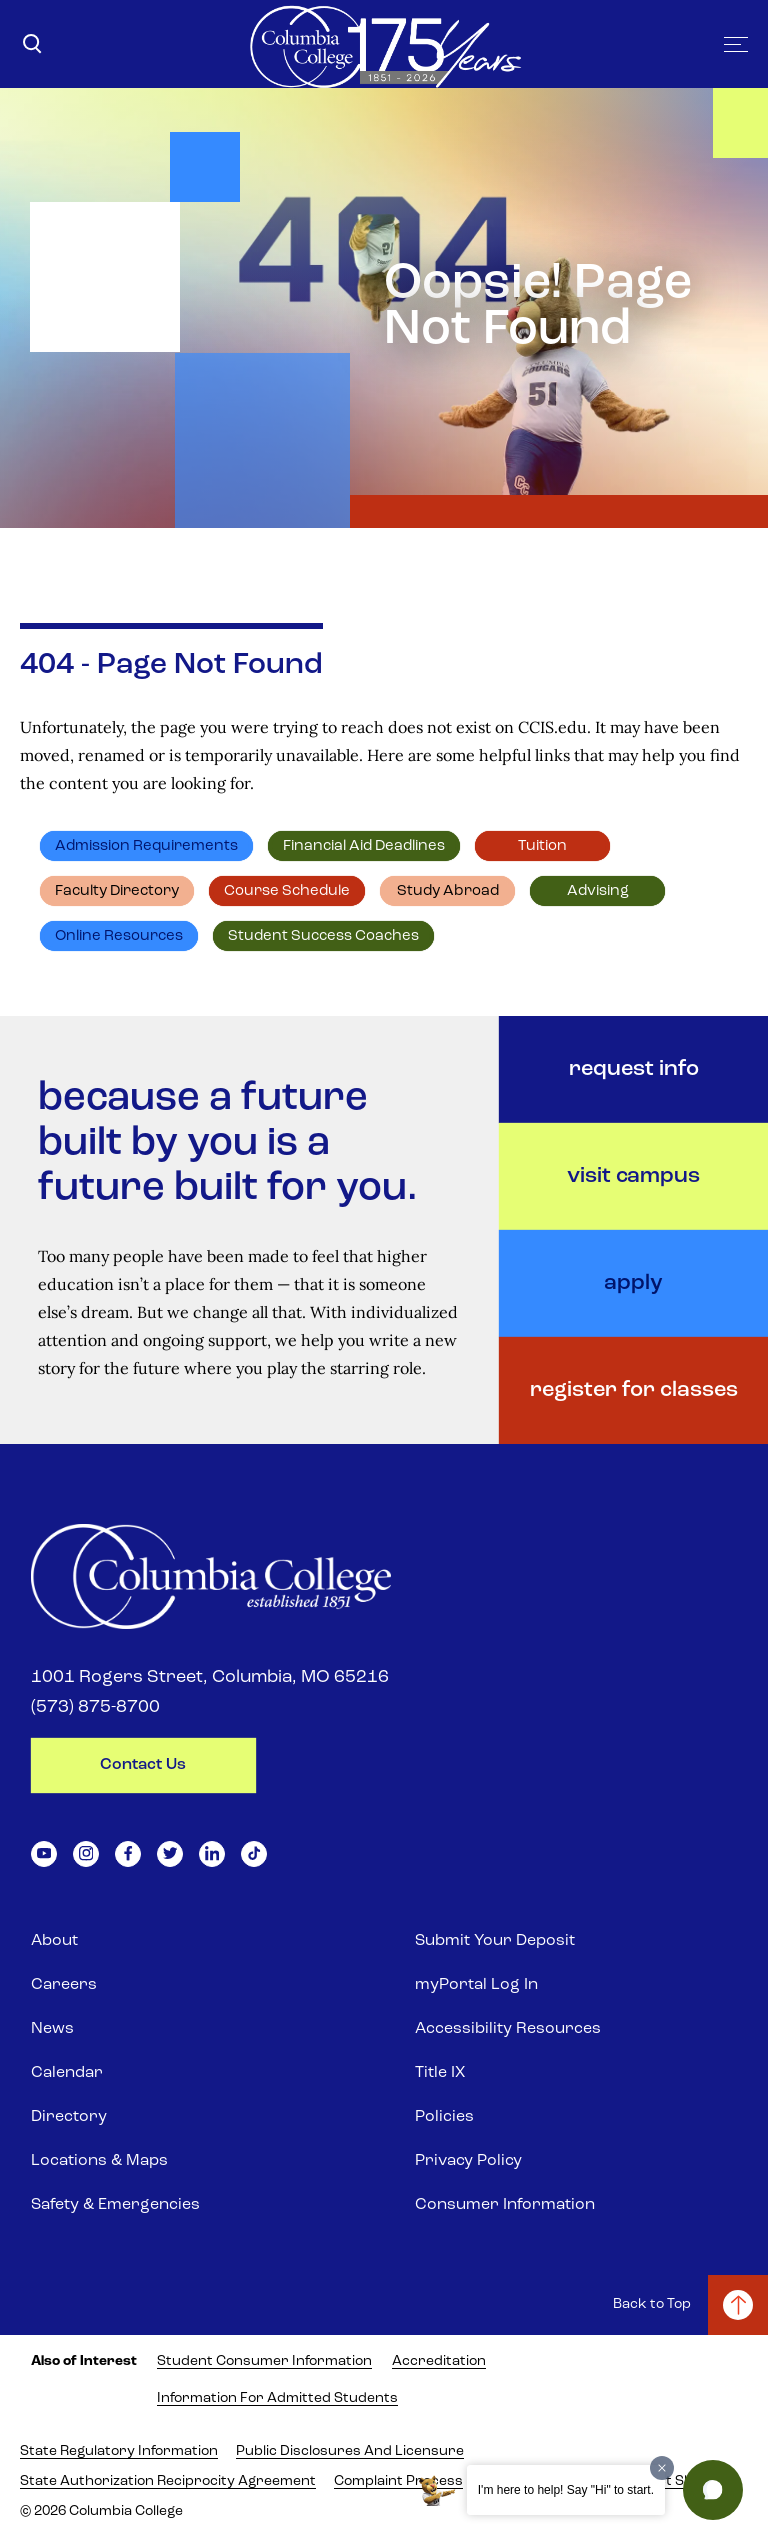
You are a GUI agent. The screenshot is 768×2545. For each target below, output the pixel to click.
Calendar (67, 2073)
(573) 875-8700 (95, 1707)
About (54, 1941)
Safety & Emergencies (115, 2205)
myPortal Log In (476, 1985)
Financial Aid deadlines (364, 846)
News (52, 2029)
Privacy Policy (468, 2161)
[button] (713, 2490)
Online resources (119, 936)
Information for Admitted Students (277, 2398)
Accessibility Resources (508, 2029)
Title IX (440, 2073)
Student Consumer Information (264, 2361)
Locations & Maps (99, 2161)
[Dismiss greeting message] (662, 2468)
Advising (598, 891)
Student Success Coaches (323, 936)
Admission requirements (146, 846)
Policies (444, 2117)
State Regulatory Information (119, 2451)
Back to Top (652, 2304)
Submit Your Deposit (495, 1941)
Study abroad (448, 891)
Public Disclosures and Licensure (350, 2451)
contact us (143, 1765)
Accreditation (439, 2361)
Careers (64, 1985)
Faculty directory (117, 891)
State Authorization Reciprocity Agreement (168, 2481)
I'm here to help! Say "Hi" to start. (566, 2490)
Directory (69, 2117)
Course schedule (287, 891)
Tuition (542, 846)
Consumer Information (505, 2205)
